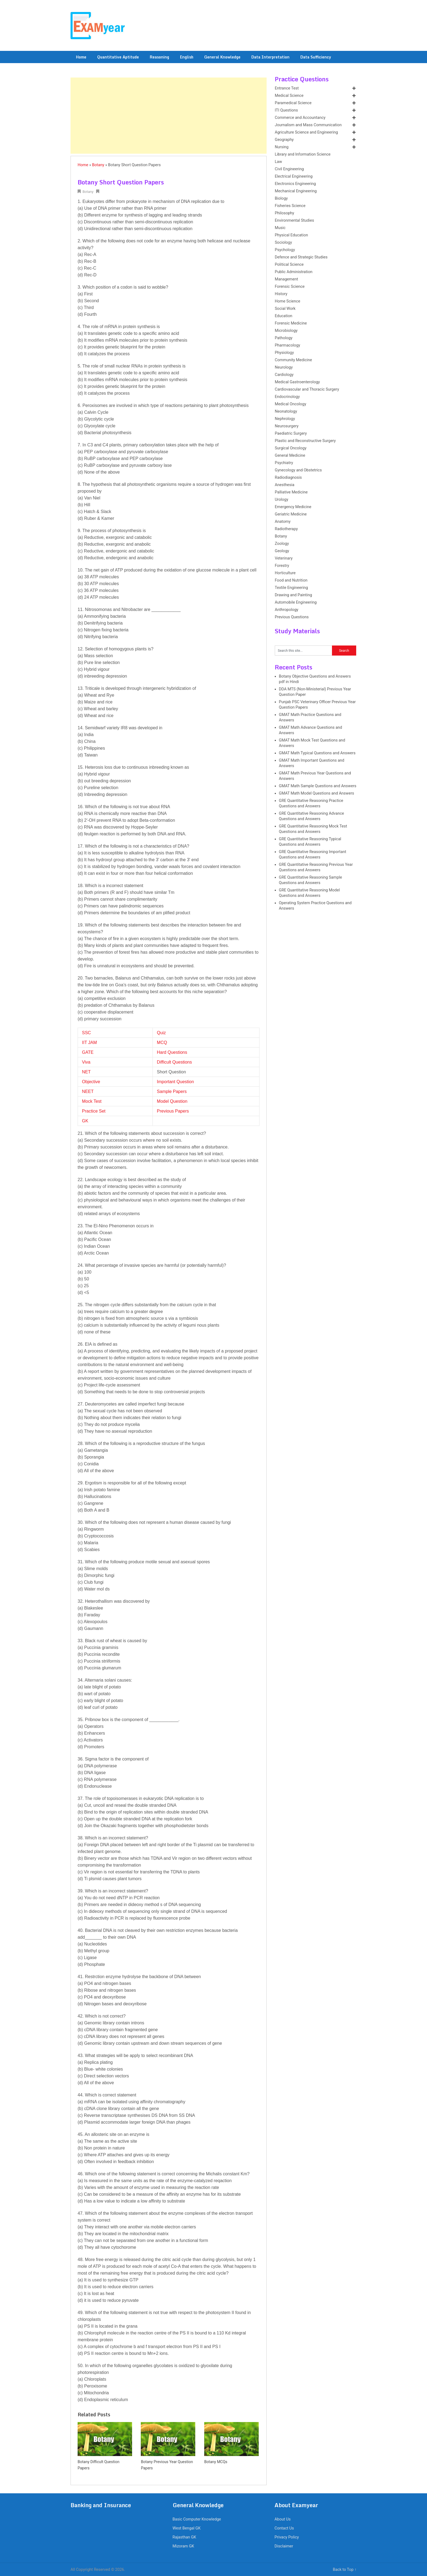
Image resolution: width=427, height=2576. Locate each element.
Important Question (175, 1081)
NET (86, 1072)
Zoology (282, 543)
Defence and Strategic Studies (301, 257)
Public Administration (293, 272)
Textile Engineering (291, 587)
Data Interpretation (270, 57)
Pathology (283, 338)
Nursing (281, 147)
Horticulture (285, 573)
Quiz (161, 1032)
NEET (88, 1091)
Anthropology (286, 609)
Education (283, 316)
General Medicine (290, 455)
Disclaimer (283, 2546)
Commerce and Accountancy (300, 117)
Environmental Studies (294, 220)
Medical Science (289, 95)
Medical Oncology (290, 404)
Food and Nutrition (291, 580)
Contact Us (284, 2528)
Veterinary (283, 558)
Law (278, 161)
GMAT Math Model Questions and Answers (316, 793)
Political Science (289, 264)
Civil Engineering (289, 169)
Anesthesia (284, 485)
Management (286, 279)
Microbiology (286, 330)
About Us (282, 2519)
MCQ (162, 1042)
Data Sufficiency (315, 57)
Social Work (285, 308)
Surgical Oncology (290, 448)
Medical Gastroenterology (297, 382)
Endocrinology (287, 396)
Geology (282, 551)
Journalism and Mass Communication (308, 125)
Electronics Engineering (295, 183)
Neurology (284, 367)
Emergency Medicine (293, 507)
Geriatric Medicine (291, 514)
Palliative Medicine (291, 492)
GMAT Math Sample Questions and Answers (317, 786)
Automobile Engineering (296, 602)
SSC (86, 1032)
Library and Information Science (303, 154)
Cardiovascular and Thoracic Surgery (307, 389)
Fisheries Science (290, 205)
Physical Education (291, 235)
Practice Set (93, 1111)
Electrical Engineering (294, 176)
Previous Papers (173, 1111)
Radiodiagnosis (288, 477)
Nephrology (285, 418)
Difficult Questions (174, 1062)
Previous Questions (292, 617)
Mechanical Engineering (296, 191)
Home (81, 57)
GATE (87, 1052)
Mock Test (92, 1101)
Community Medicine (293, 360)
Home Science (287, 301)
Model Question (172, 1101)
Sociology (283, 242)
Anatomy (283, 521)
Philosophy (284, 213)
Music (280, 228)
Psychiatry (284, 463)
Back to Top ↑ (344, 2569)
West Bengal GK (187, 2528)
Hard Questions (172, 1052)
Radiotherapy (286, 529)
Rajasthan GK (184, 2537)
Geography (284, 139)
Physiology (284, 352)
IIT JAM (89, 1042)
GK (85, 1121)
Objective (91, 1081)
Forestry (282, 565)
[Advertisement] (169, 116)
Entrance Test (287, 88)
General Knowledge (222, 57)
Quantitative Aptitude (118, 57)
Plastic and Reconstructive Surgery (305, 440)
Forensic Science (290, 286)
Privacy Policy (286, 2537)
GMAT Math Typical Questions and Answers (317, 753)
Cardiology (284, 374)
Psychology (285, 250)
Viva (86, 1062)
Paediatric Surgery (291, 433)
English (186, 57)
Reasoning (159, 57)
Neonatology (286, 411)
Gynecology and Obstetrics (298, 470)
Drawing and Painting (293, 595)
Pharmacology (287, 345)
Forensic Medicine (291, 323)
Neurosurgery (286, 426)
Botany (98, 165)
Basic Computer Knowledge (197, 2519)
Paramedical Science (293, 103)
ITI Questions (286, 110)
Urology (281, 499)
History (281, 294)
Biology (281, 198)
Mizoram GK (183, 2546)
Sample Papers (172, 1091)
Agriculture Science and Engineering (306, 132)
